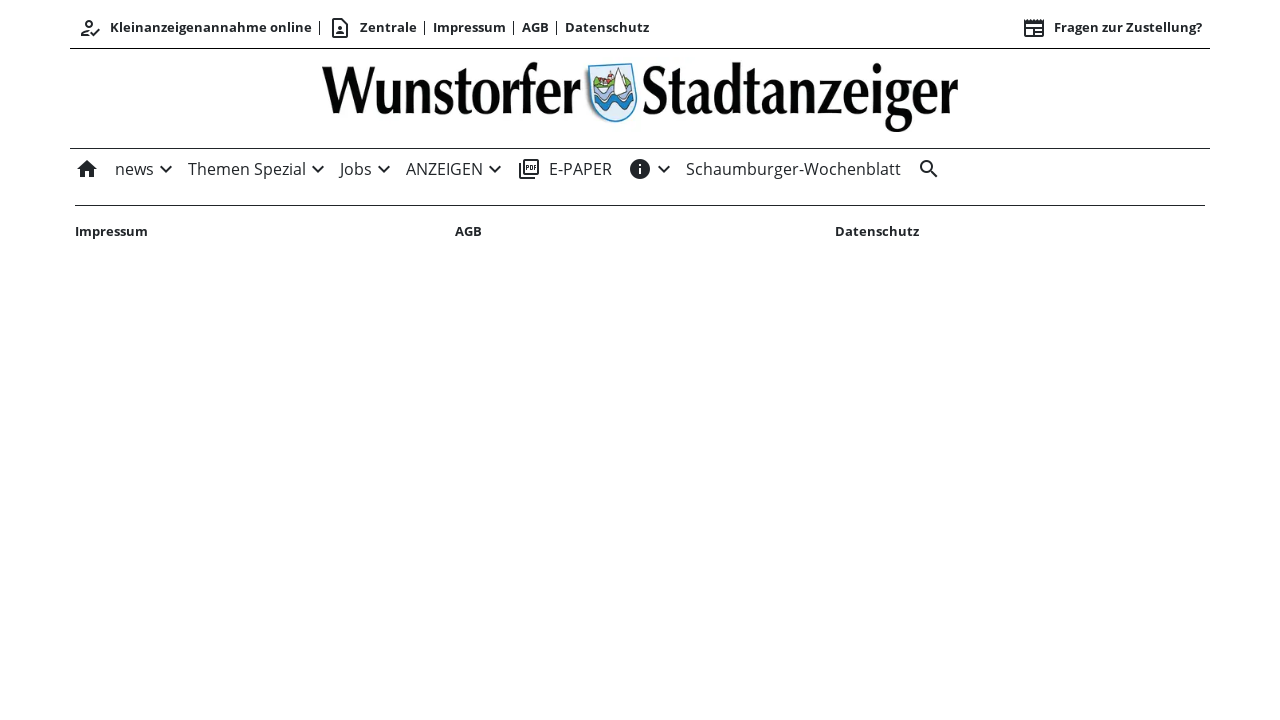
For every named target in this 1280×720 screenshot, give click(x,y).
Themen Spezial (247, 169)
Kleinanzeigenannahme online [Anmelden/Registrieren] (195, 28)
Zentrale (372, 28)
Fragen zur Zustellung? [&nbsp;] (1112, 28)
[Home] (91, 169)
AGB (535, 27)
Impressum (469, 27)
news (134, 169)
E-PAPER (564, 169)
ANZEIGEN (444, 169)
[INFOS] (640, 169)
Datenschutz (607, 27)
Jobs (356, 169)
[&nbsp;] (925, 169)
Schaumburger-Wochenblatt (793, 169)
